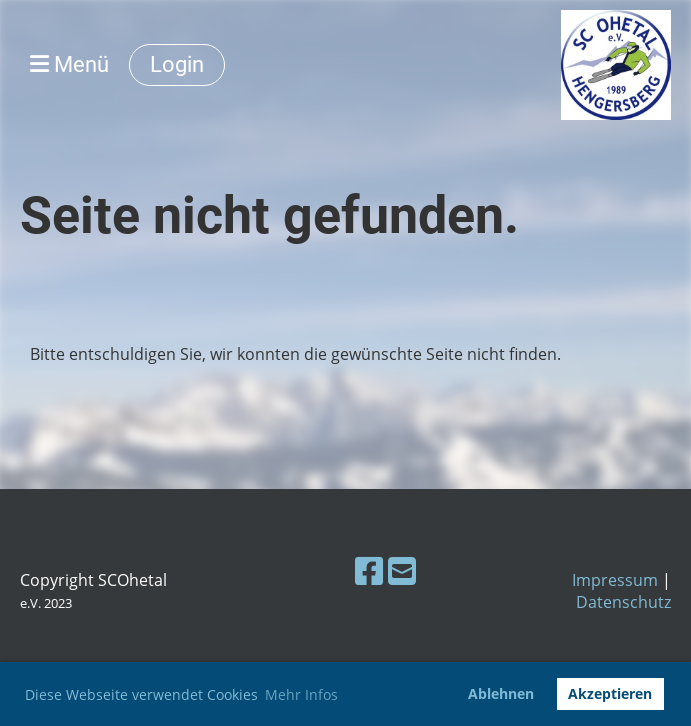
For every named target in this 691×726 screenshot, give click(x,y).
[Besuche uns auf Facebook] (369, 570)
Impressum (615, 580)
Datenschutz (623, 602)
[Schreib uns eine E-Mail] (402, 570)
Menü (69, 64)
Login (177, 64)
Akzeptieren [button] (610, 693)
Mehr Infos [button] (301, 694)
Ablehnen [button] (501, 693)
